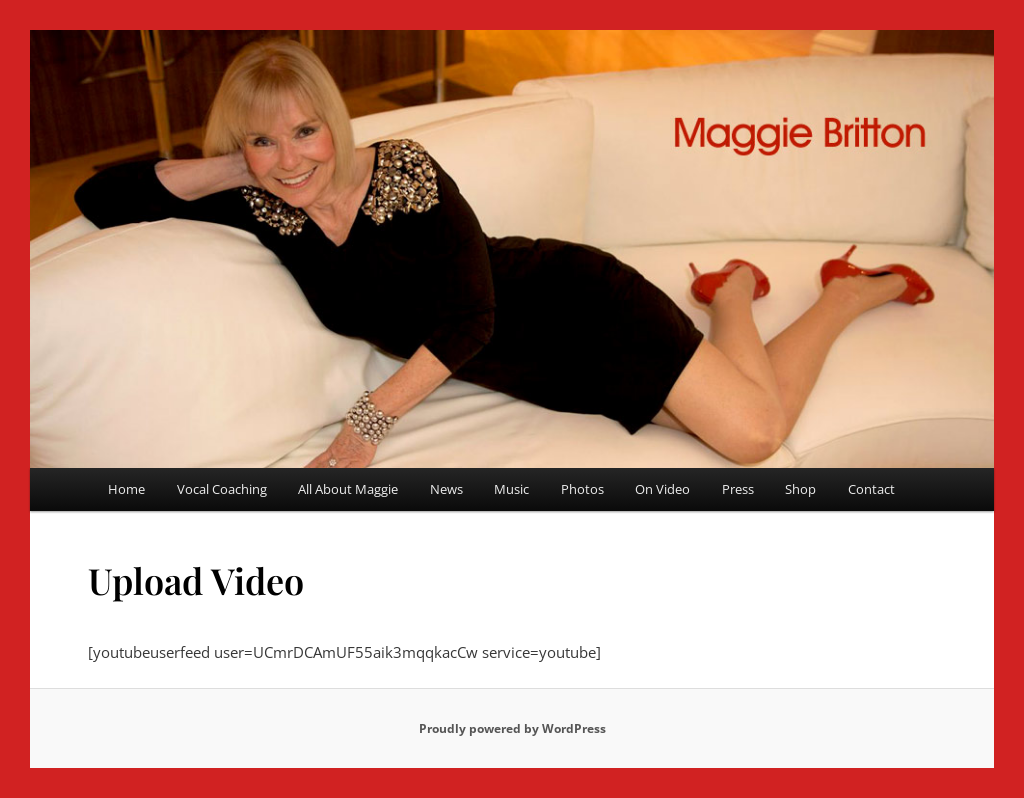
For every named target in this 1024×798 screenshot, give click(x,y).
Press (738, 489)
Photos (582, 489)
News (446, 489)
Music (511, 489)
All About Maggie (348, 489)
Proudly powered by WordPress (512, 728)
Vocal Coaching (222, 489)
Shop (800, 489)
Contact (871, 489)
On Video (662, 489)
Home (126, 489)
